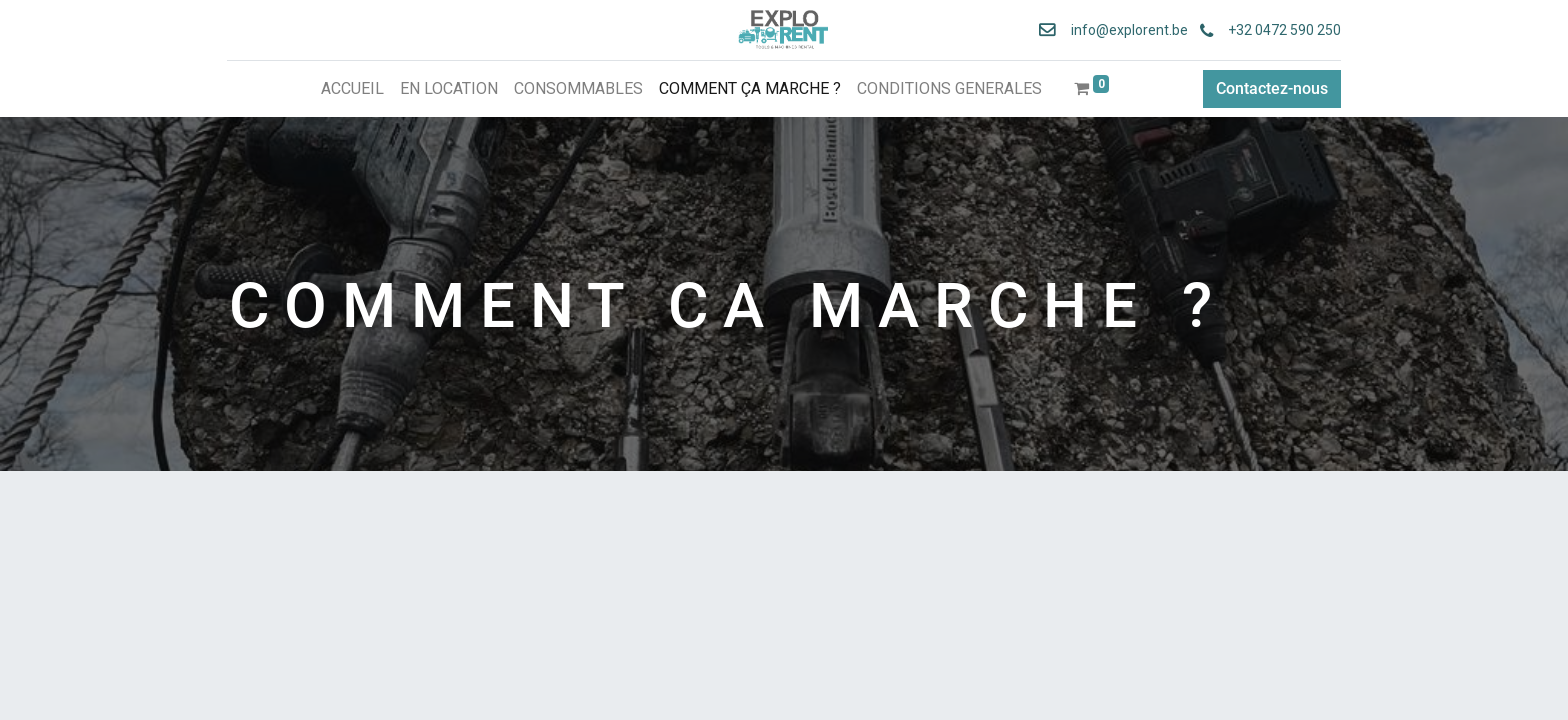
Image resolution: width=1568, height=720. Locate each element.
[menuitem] (352, 89)
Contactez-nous (1270, 88)
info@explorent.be (1121, 30)
